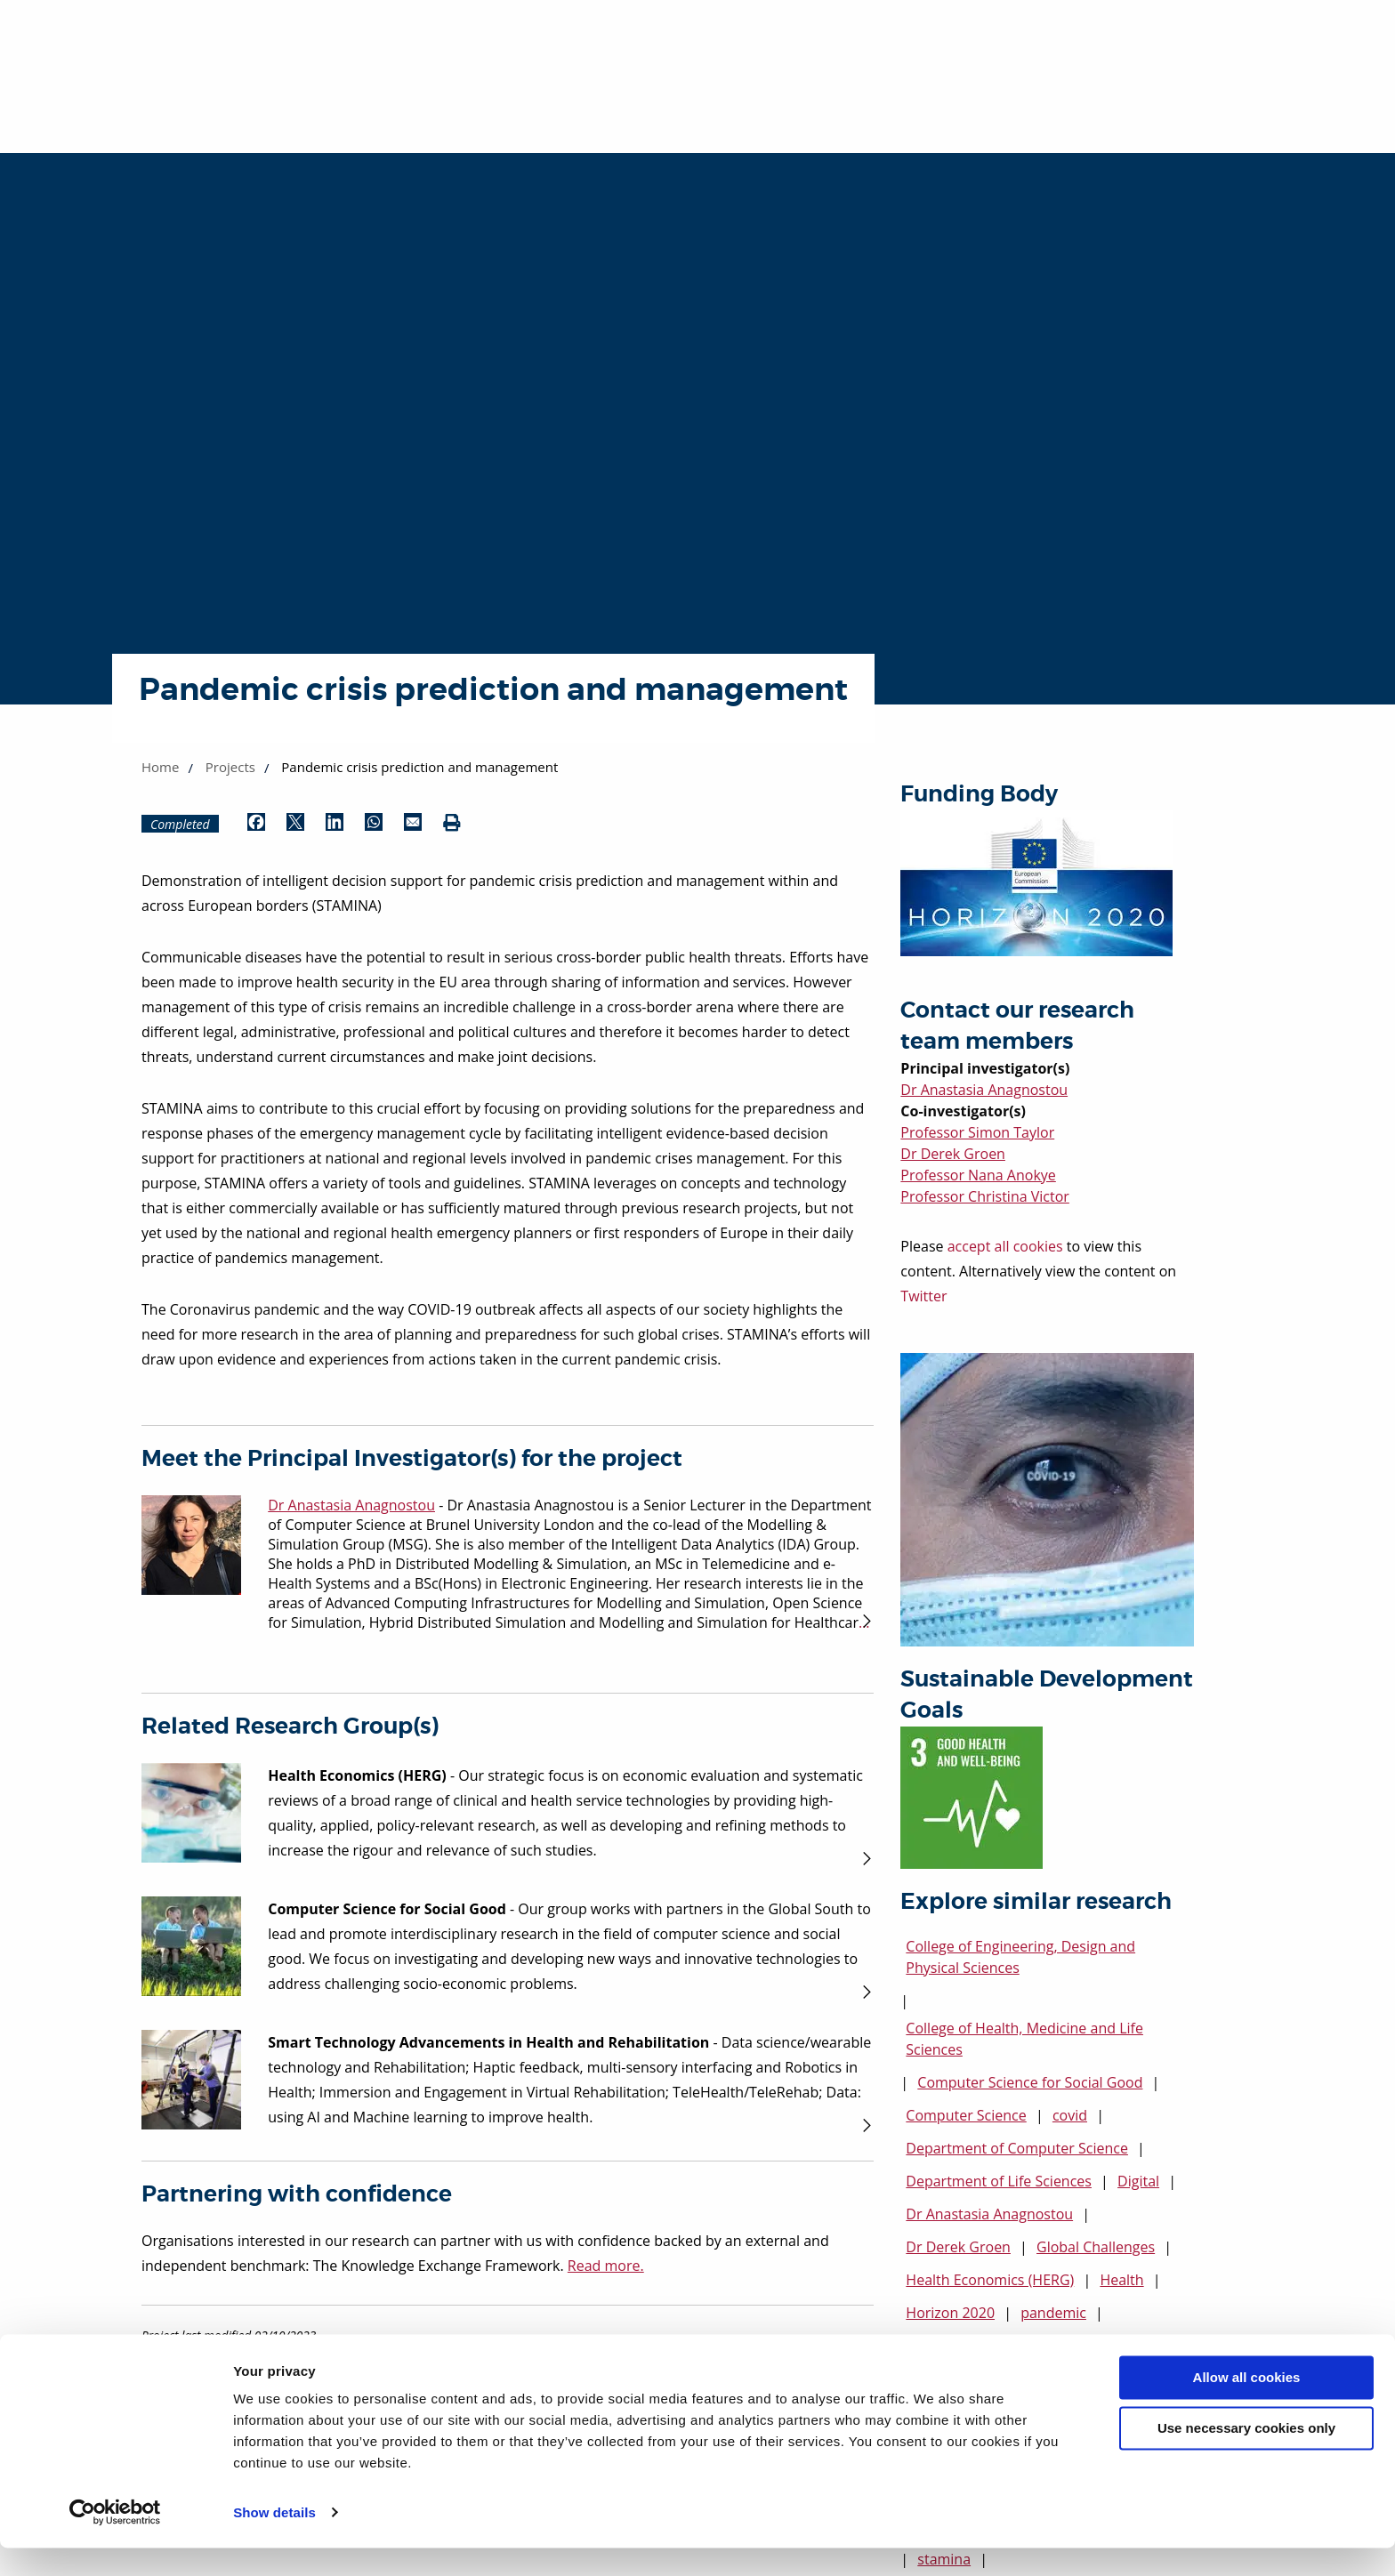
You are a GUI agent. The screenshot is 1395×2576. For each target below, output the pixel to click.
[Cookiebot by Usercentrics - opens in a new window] (115, 2541)
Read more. (606, 2265)
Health (1121, 2280)
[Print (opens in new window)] (452, 823)
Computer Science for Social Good (1029, 2082)
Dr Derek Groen (952, 1153)
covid (1069, 2115)
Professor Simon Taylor (977, 1132)
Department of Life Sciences (999, 2181)
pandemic (1053, 2312)
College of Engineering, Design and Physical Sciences (1020, 1956)
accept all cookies (1005, 1246)
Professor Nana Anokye (977, 1175)
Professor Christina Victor (984, 1196)
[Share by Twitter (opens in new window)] (295, 823)
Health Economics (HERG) (990, 2280)
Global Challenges (1095, 2247)
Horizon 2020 (950, 2312)
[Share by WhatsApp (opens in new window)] (373, 823)
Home (160, 767)
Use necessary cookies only (1246, 2456)
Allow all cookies (1247, 2406)
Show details (274, 2540)
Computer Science (966, 2115)
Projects (230, 767)
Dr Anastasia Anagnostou (984, 1089)
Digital (1138, 2181)
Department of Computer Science (1017, 2148)
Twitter (923, 1296)
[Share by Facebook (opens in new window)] (256, 823)
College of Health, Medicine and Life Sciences (1024, 2038)
